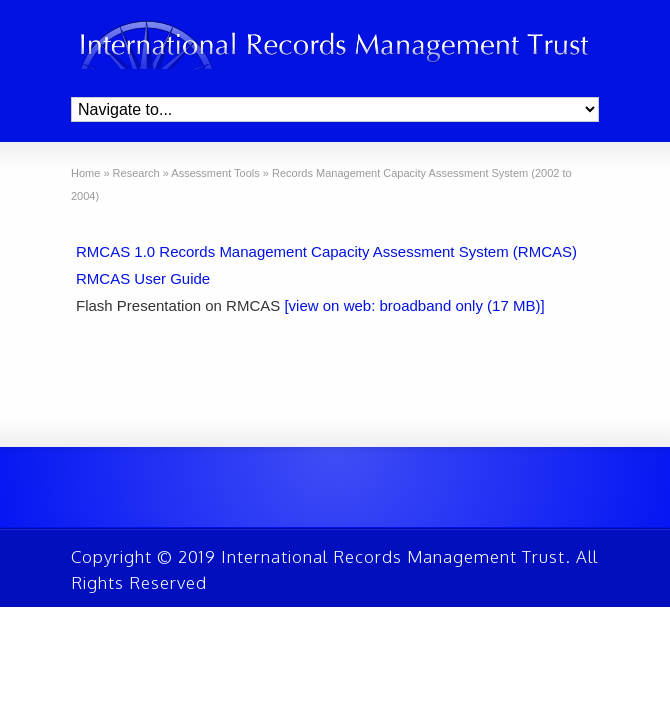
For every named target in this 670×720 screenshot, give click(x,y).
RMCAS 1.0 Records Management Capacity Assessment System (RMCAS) (326, 251)
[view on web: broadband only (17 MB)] (414, 305)
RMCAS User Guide (143, 278)
